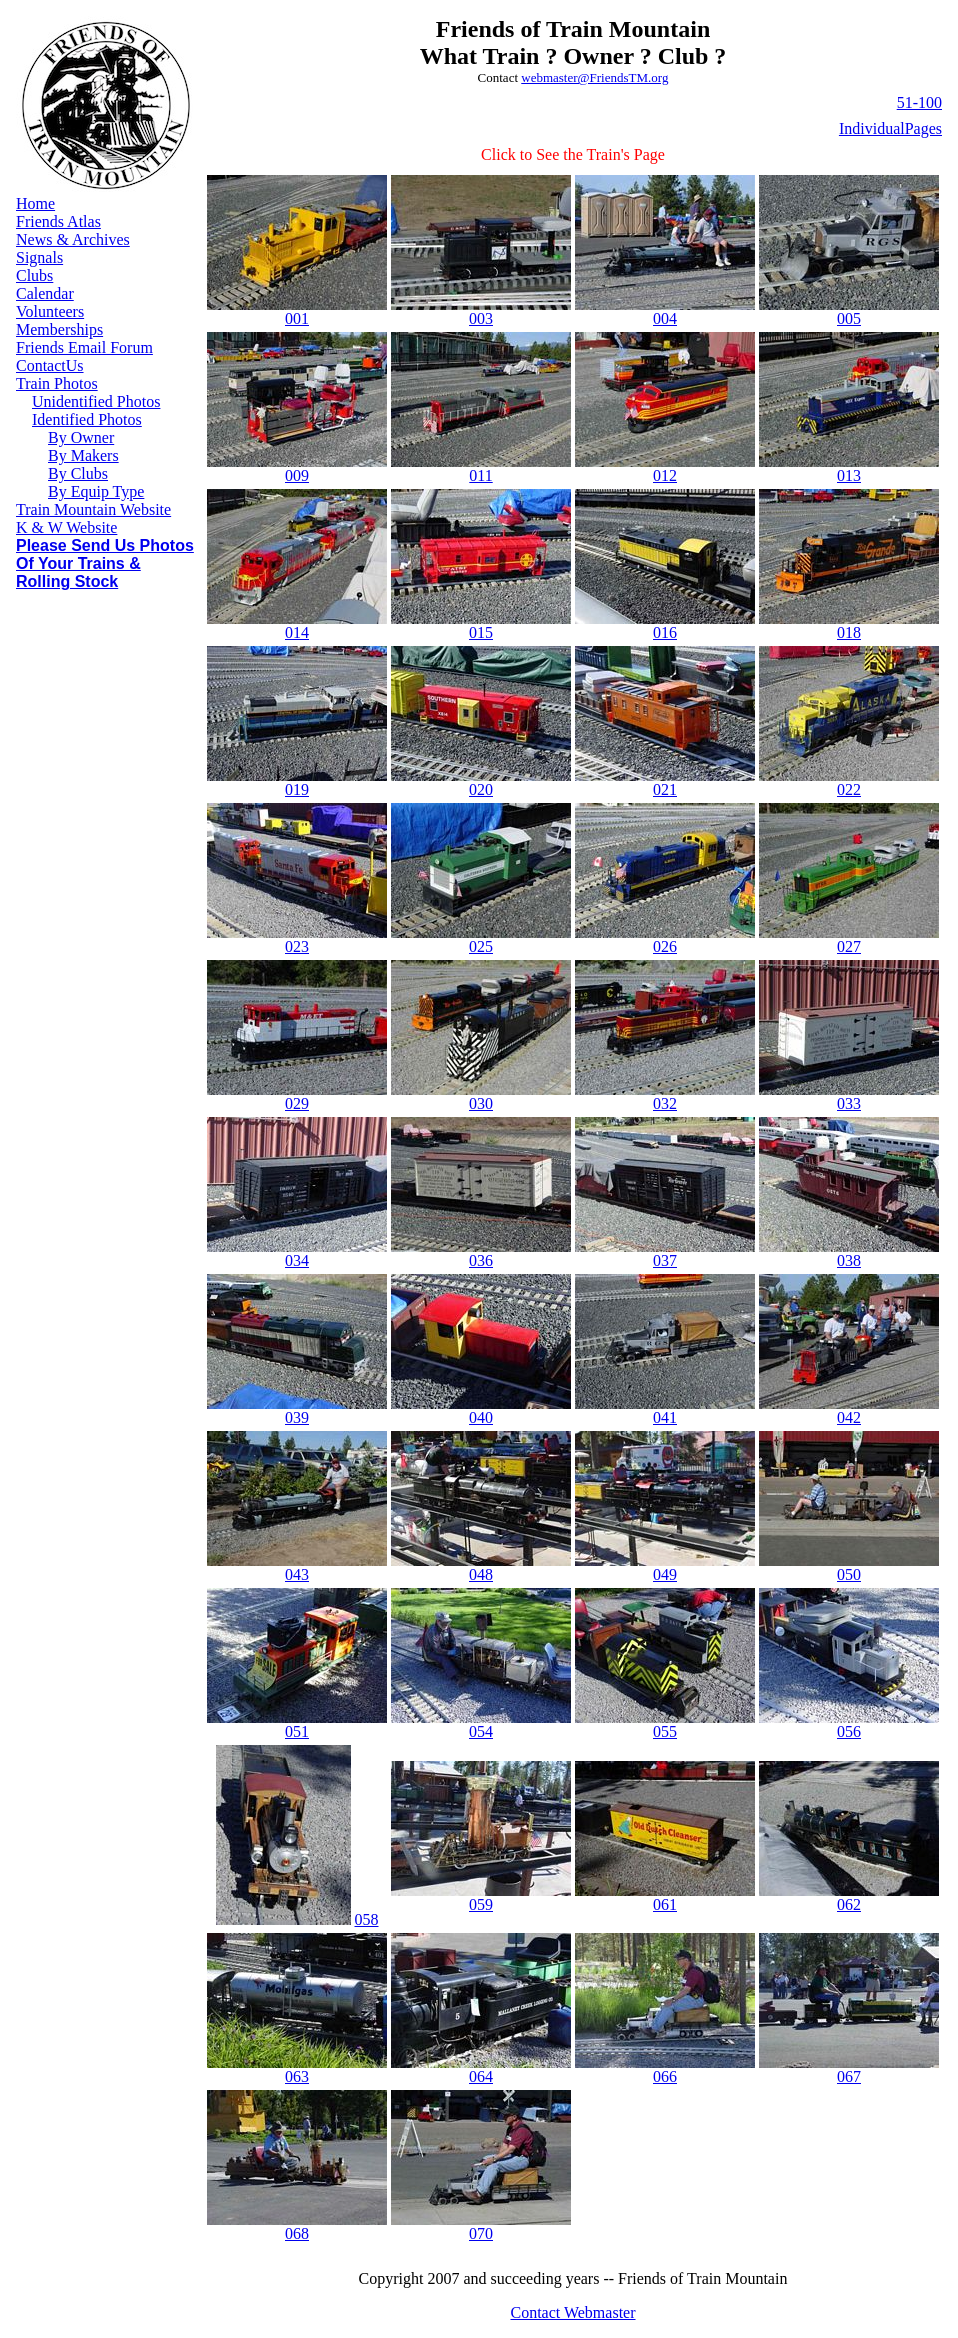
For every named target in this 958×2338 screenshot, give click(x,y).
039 (297, 1417)
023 (297, 946)
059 (481, 1904)
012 (665, 475)
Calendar (45, 293)
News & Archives (73, 239)
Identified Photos (87, 419)
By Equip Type (96, 491)
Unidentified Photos (96, 401)
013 (849, 475)
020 (481, 789)
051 (297, 1731)
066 (665, 2076)
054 (481, 1731)
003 (481, 318)
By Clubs (78, 473)
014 (297, 632)
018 (849, 632)
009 (297, 475)
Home (35, 203)
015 (481, 632)
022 (849, 789)
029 (297, 1103)
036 (481, 1260)
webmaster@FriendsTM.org (594, 77)
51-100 (919, 102)
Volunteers (50, 311)
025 (481, 946)
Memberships (59, 329)
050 (849, 1574)
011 (480, 475)
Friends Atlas (58, 221)
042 (849, 1417)
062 (849, 1904)
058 (367, 1919)
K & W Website (66, 527)
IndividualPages (890, 128)
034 (297, 1260)
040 (481, 1417)
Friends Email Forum (84, 347)
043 (297, 1574)
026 (665, 946)
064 (481, 2076)
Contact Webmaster (572, 2312)
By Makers (83, 455)
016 (665, 632)
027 (849, 946)
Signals (39, 257)
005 (849, 318)
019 (297, 789)
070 (481, 2233)
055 (665, 1731)
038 (849, 1260)
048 (481, 1574)
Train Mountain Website (93, 509)
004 (665, 318)
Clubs (34, 275)
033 (849, 1103)
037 (665, 1260)
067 (849, 2076)
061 (665, 1904)
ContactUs (50, 365)
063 (297, 2076)
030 (481, 1103)
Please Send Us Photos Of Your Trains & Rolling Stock (105, 563)
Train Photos (57, 383)
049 (665, 1574)
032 (665, 1103)
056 (849, 1731)
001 (297, 318)
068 (297, 2233)
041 (665, 1417)
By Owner (81, 437)
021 (665, 789)
